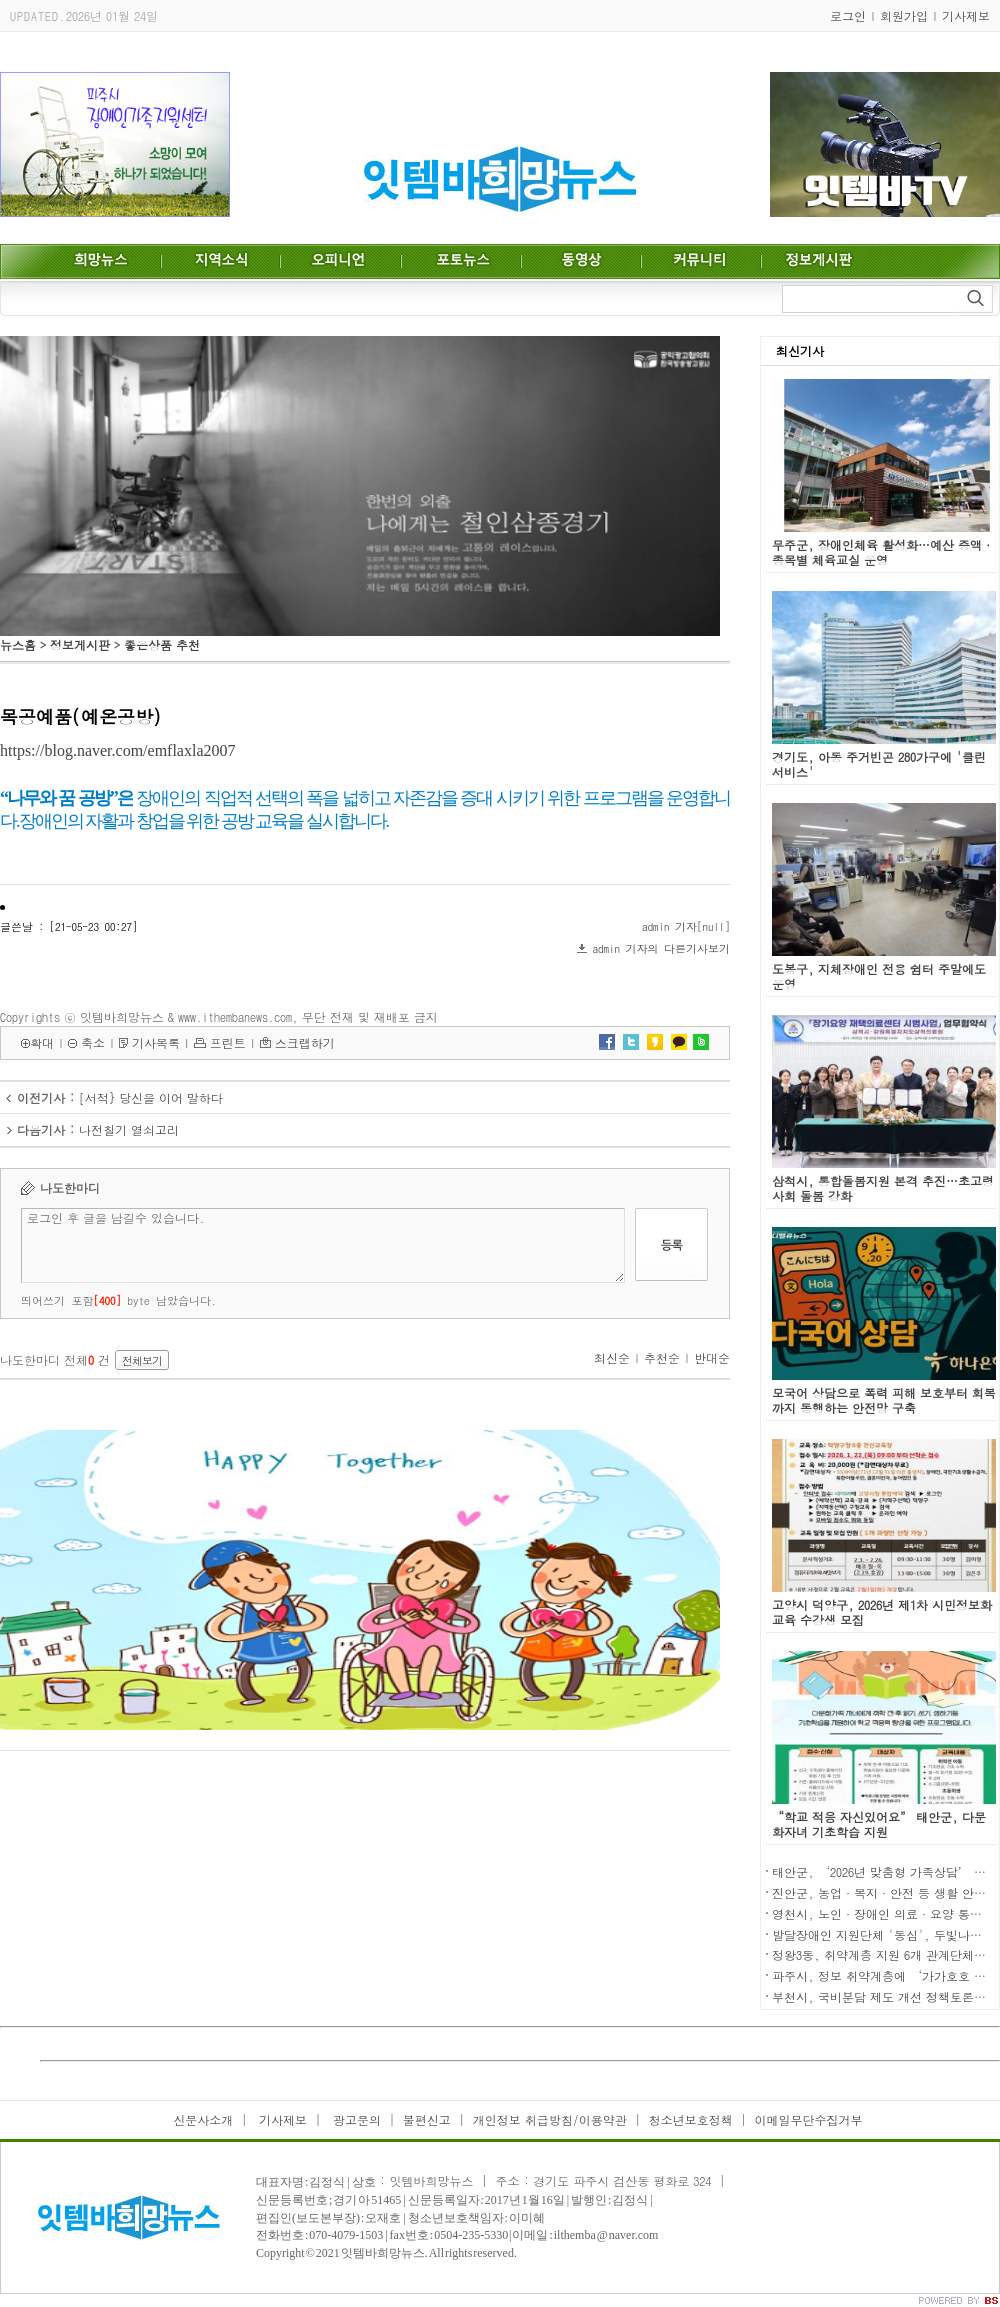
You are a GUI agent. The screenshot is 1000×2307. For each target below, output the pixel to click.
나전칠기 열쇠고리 (129, 1129)
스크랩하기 (305, 1042)
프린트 (228, 1042)
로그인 (848, 15)
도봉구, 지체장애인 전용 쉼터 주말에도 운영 (879, 976)
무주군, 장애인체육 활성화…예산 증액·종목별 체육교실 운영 (883, 552)
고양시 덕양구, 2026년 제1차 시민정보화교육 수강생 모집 (882, 1612)
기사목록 (156, 1042)
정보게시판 (80, 644)
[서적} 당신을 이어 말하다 (151, 1097)
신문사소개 (203, 2119)
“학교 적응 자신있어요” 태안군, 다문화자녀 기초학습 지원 (879, 1824)
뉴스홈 (18, 644)
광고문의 (355, 2119)
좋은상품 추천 (162, 644)
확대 (42, 1042)
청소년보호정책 (691, 2119)
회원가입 (904, 15)
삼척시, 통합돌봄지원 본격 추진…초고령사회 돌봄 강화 (883, 1188)
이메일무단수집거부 (809, 2119)
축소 (93, 1042)
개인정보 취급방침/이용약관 (550, 2119)
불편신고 (427, 2119)
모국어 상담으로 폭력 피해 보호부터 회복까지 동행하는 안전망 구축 (884, 1400)
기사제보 (966, 15)
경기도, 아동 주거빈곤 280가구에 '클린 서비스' (879, 764)
